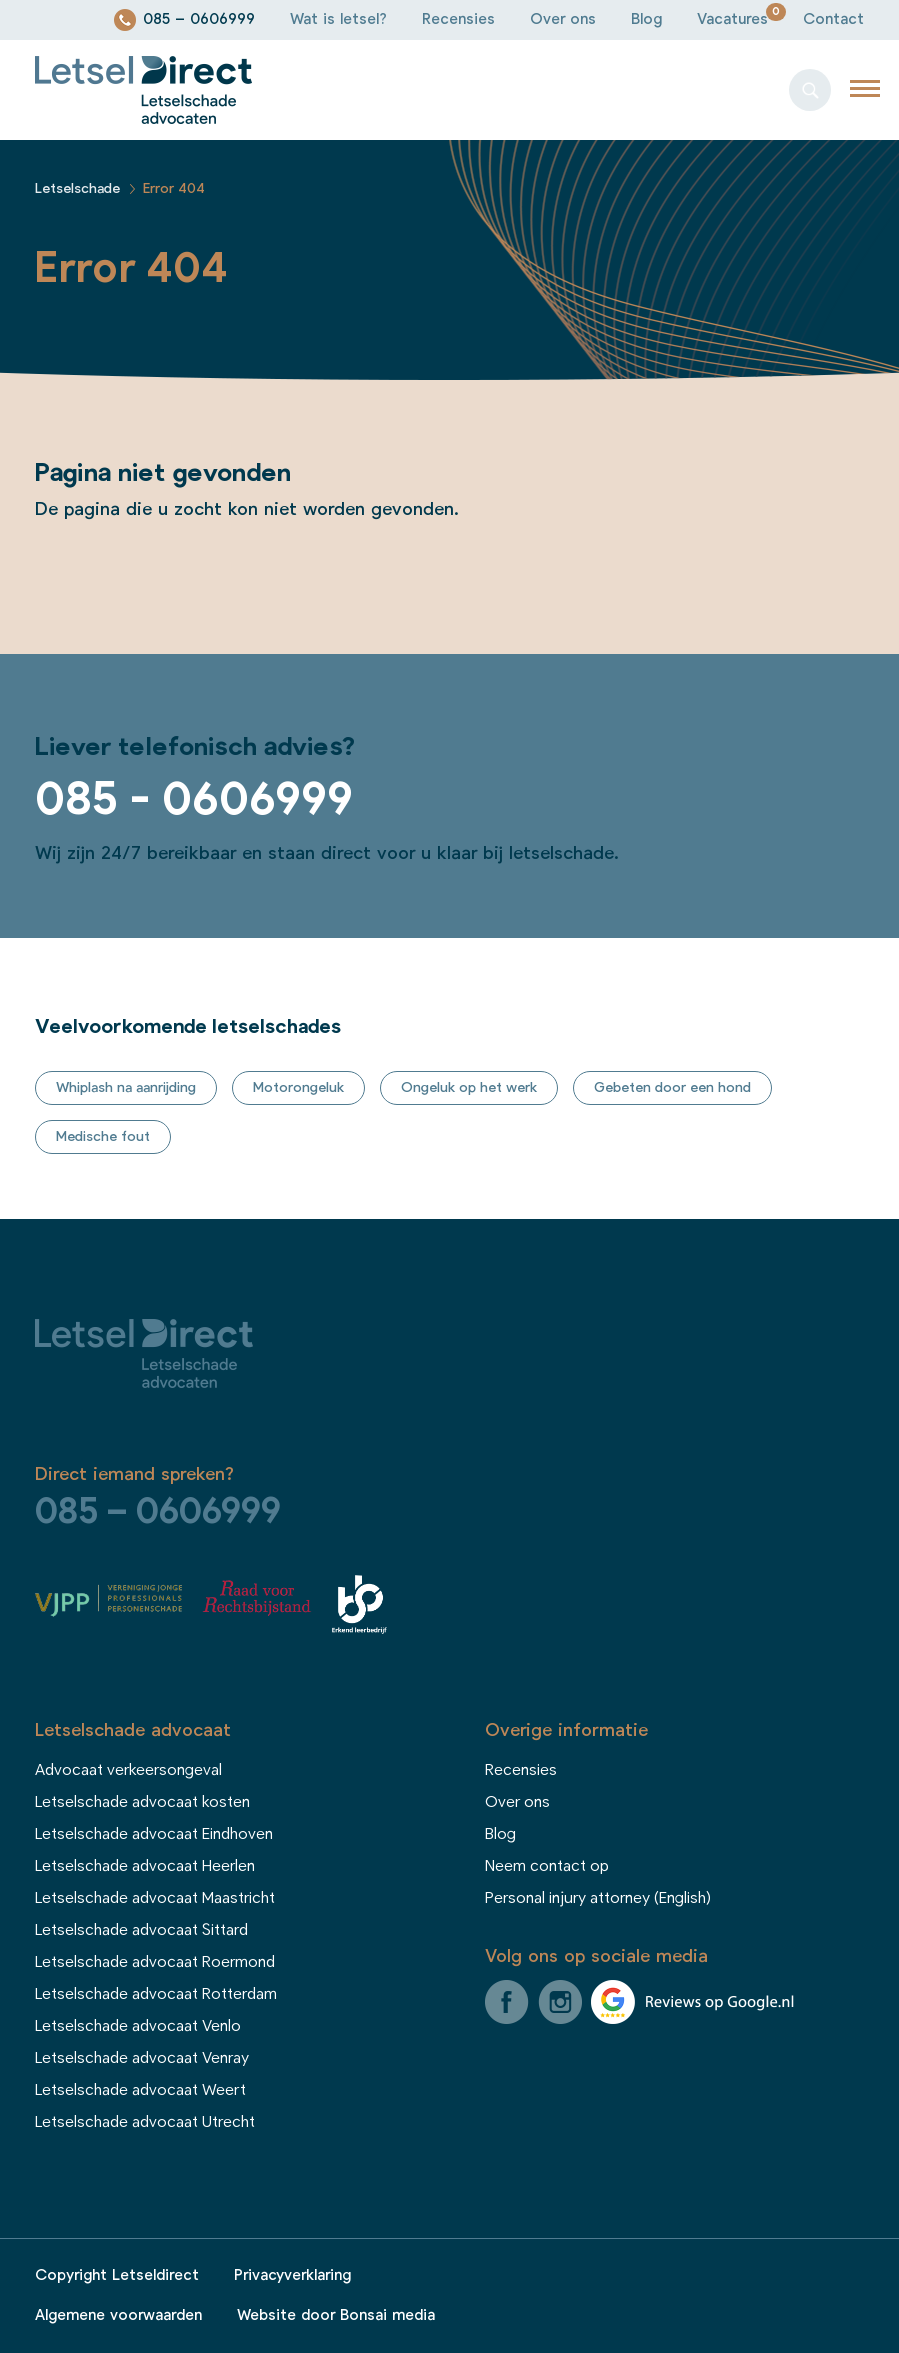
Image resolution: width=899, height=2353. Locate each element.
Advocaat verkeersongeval (128, 1770)
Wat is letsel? (338, 19)
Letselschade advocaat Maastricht (155, 1898)
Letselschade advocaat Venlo (138, 2026)
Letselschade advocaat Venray (142, 2058)
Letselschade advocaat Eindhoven (154, 1834)
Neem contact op (547, 1866)
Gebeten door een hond (672, 1088)
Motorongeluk (298, 1088)
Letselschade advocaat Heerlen (145, 1866)
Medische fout (103, 1137)
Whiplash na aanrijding (126, 1088)
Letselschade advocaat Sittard (141, 1930)
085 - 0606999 (194, 800)
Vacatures (732, 19)
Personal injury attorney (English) (598, 1898)
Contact (833, 19)
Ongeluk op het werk (469, 1088)
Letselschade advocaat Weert (140, 2090)
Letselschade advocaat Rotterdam (156, 1994)
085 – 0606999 (199, 19)
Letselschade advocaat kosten (142, 1802)
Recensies (458, 19)
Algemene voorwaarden (118, 2315)
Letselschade (77, 189)
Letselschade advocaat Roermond (155, 1962)
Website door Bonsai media (336, 2315)
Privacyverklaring (292, 2275)
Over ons (563, 19)
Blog (646, 19)
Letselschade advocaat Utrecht (145, 2122)
